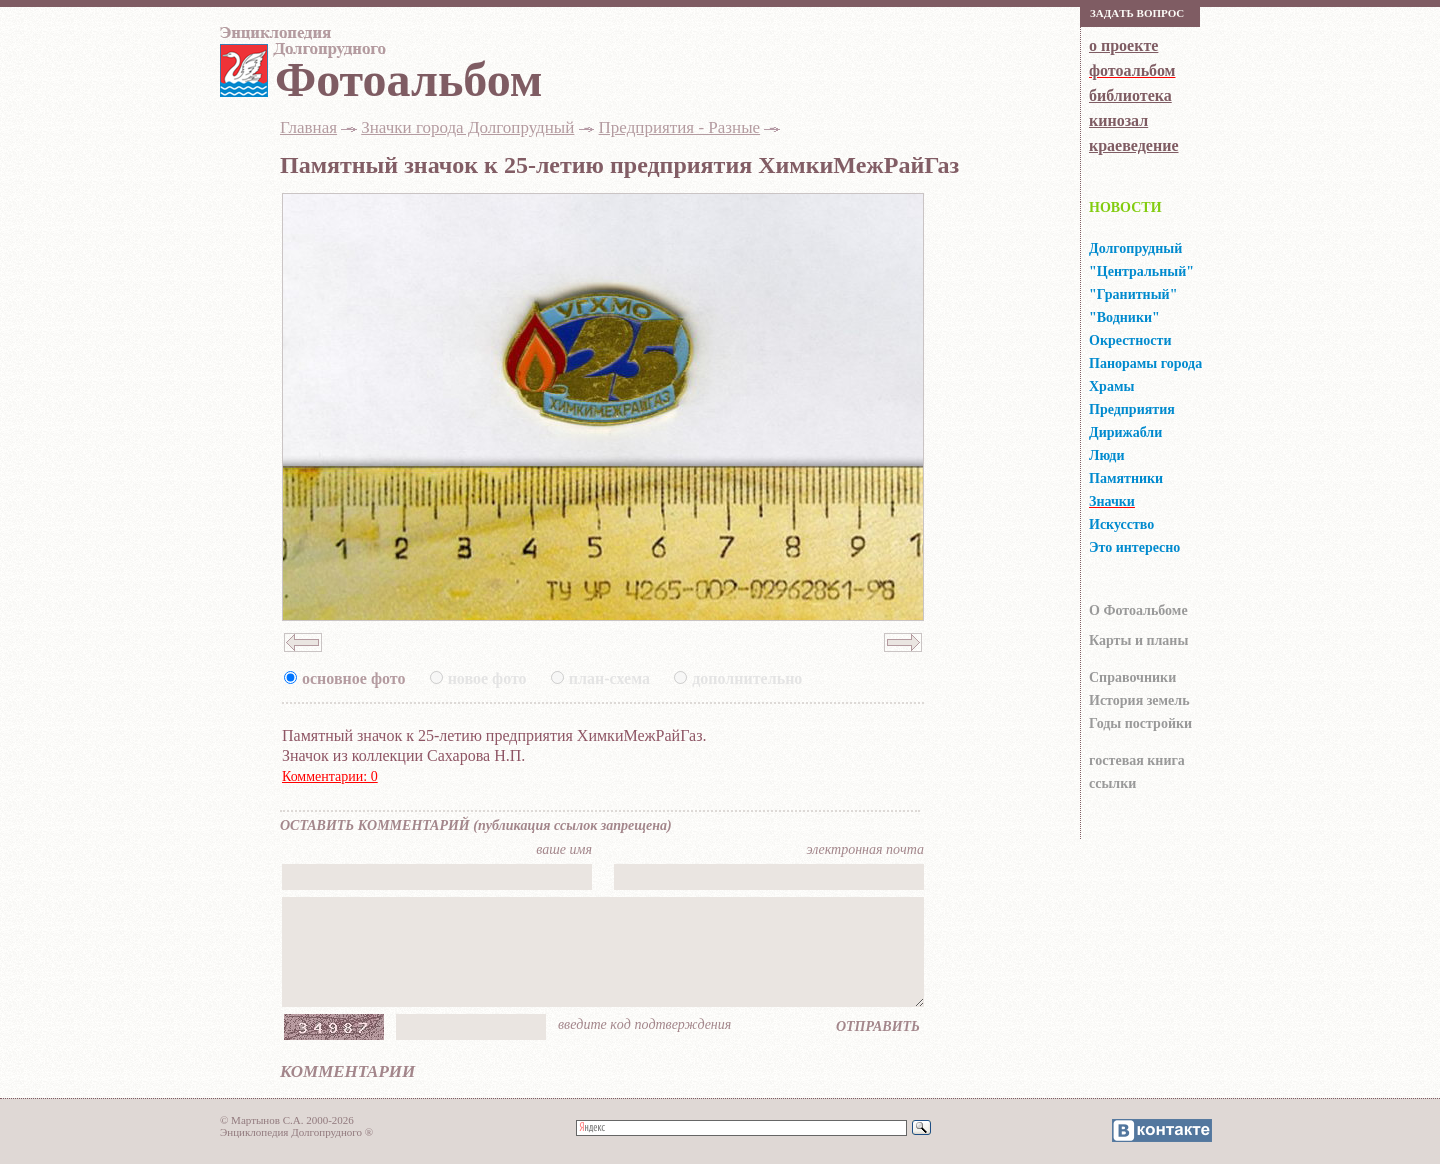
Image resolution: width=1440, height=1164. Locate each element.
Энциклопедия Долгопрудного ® (296, 1132)
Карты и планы (1138, 640)
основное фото (353, 678)
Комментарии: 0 (330, 776)
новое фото (487, 678)
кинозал (1118, 120)
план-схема (609, 678)
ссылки (1112, 783)
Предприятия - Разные (680, 127)
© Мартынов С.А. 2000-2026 (287, 1120)
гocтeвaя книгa (1137, 760)
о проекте (1123, 45)
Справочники (1132, 677)
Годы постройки (1140, 723)
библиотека (1130, 95)
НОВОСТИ (1125, 207)
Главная (308, 127)
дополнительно (747, 678)
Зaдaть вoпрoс (1137, 13)
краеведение (1133, 145)
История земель (1139, 700)
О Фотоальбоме (1138, 610)
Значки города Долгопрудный (467, 127)
